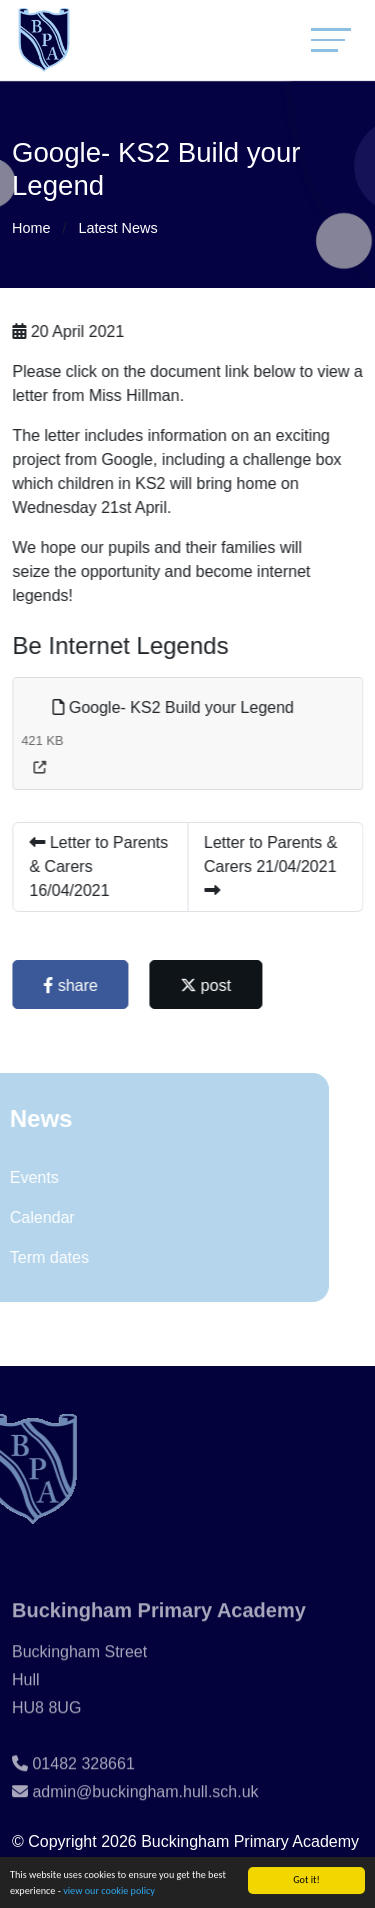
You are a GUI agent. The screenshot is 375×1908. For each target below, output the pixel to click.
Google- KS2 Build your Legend (174, 707)
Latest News (117, 228)
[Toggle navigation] (331, 39)
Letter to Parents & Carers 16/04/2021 (100, 866)
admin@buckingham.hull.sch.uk (145, 1812)
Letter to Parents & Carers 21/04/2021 (272, 866)
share (72, 985)
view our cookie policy (109, 1892)
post (207, 985)
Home (31, 228)
